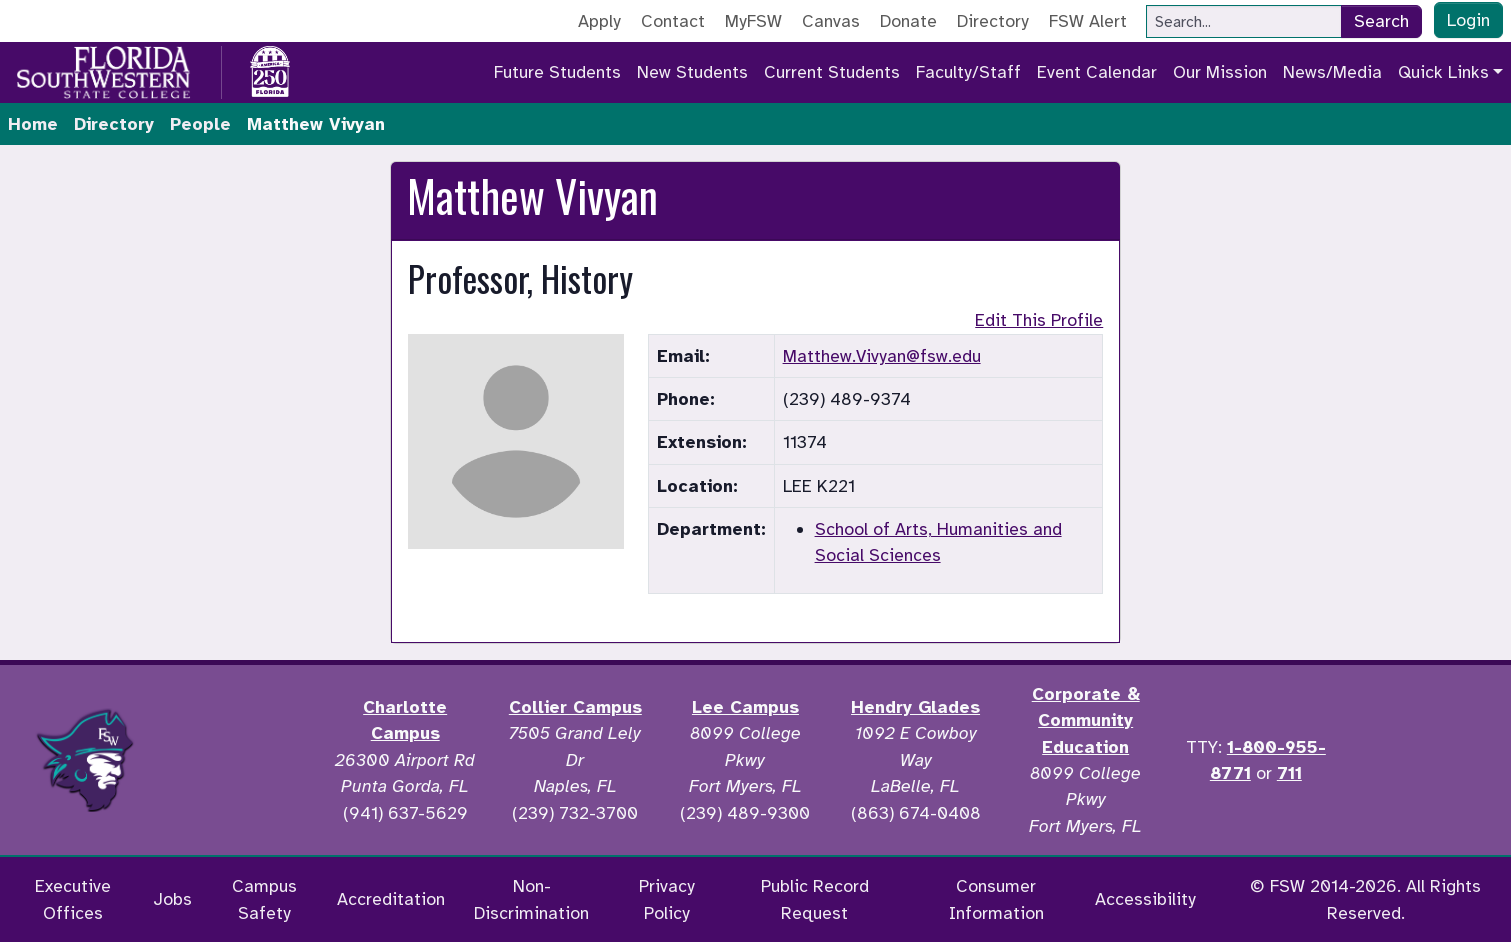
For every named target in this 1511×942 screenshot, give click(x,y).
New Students (692, 72)
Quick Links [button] (1443, 72)
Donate (908, 21)
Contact (673, 21)
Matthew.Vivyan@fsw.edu (882, 356)
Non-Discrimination (531, 899)
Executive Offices (73, 899)
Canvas (831, 21)
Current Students (832, 72)
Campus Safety (264, 899)
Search (1381, 21)
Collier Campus (575, 707)
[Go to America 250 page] (270, 69)
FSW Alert (1088, 21)
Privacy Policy (667, 899)
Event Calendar (1097, 72)
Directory (993, 21)
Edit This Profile (1039, 320)
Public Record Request (815, 899)
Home (33, 124)
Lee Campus (745, 707)
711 (1289, 773)
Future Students (557, 72)
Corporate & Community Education (1086, 720)
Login (1468, 20)
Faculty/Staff (968, 72)
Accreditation (391, 899)
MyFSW (753, 21)
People (200, 124)
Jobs (172, 899)
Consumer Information (996, 899)
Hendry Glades (915, 707)
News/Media (1332, 72)
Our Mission (1220, 72)
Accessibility (1145, 899)
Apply (599, 21)
